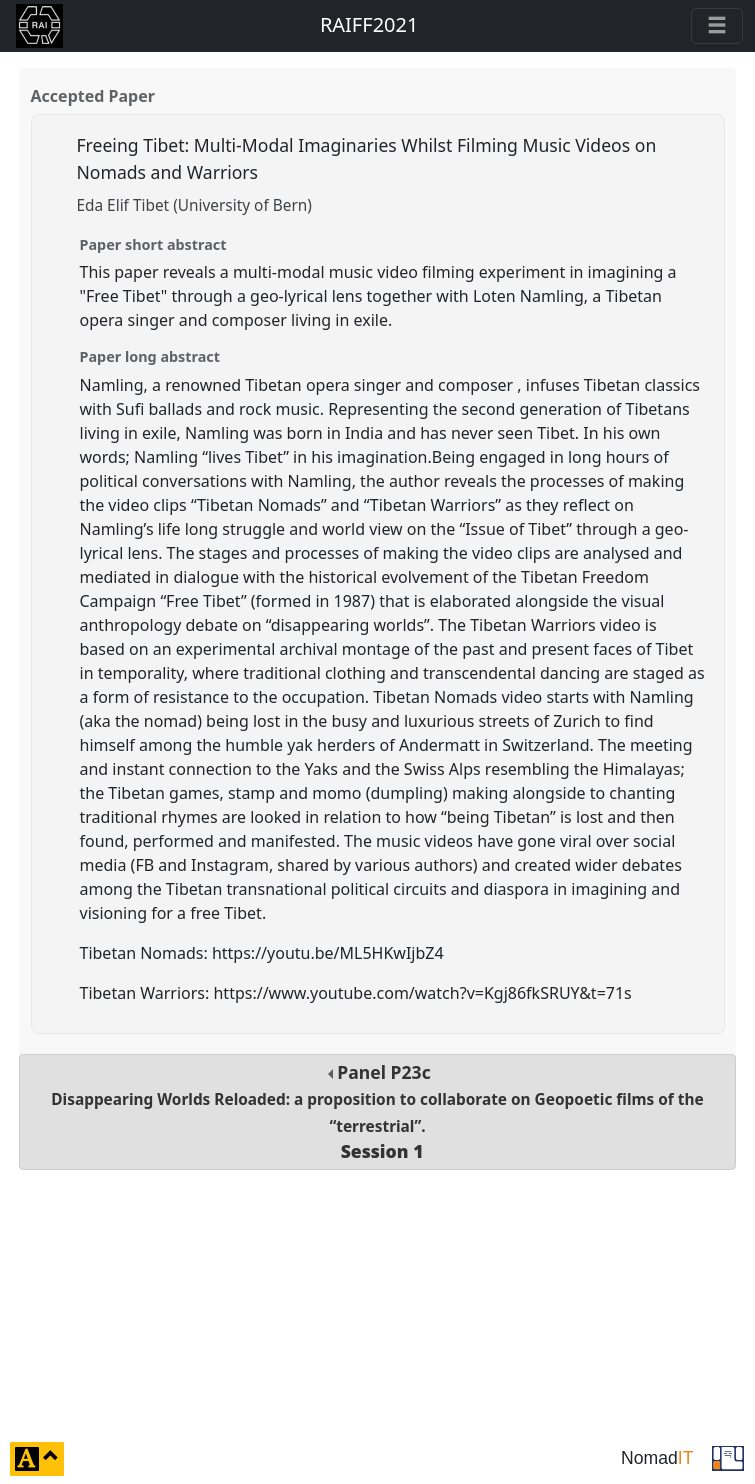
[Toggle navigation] (717, 26)
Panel (377, 1111)
